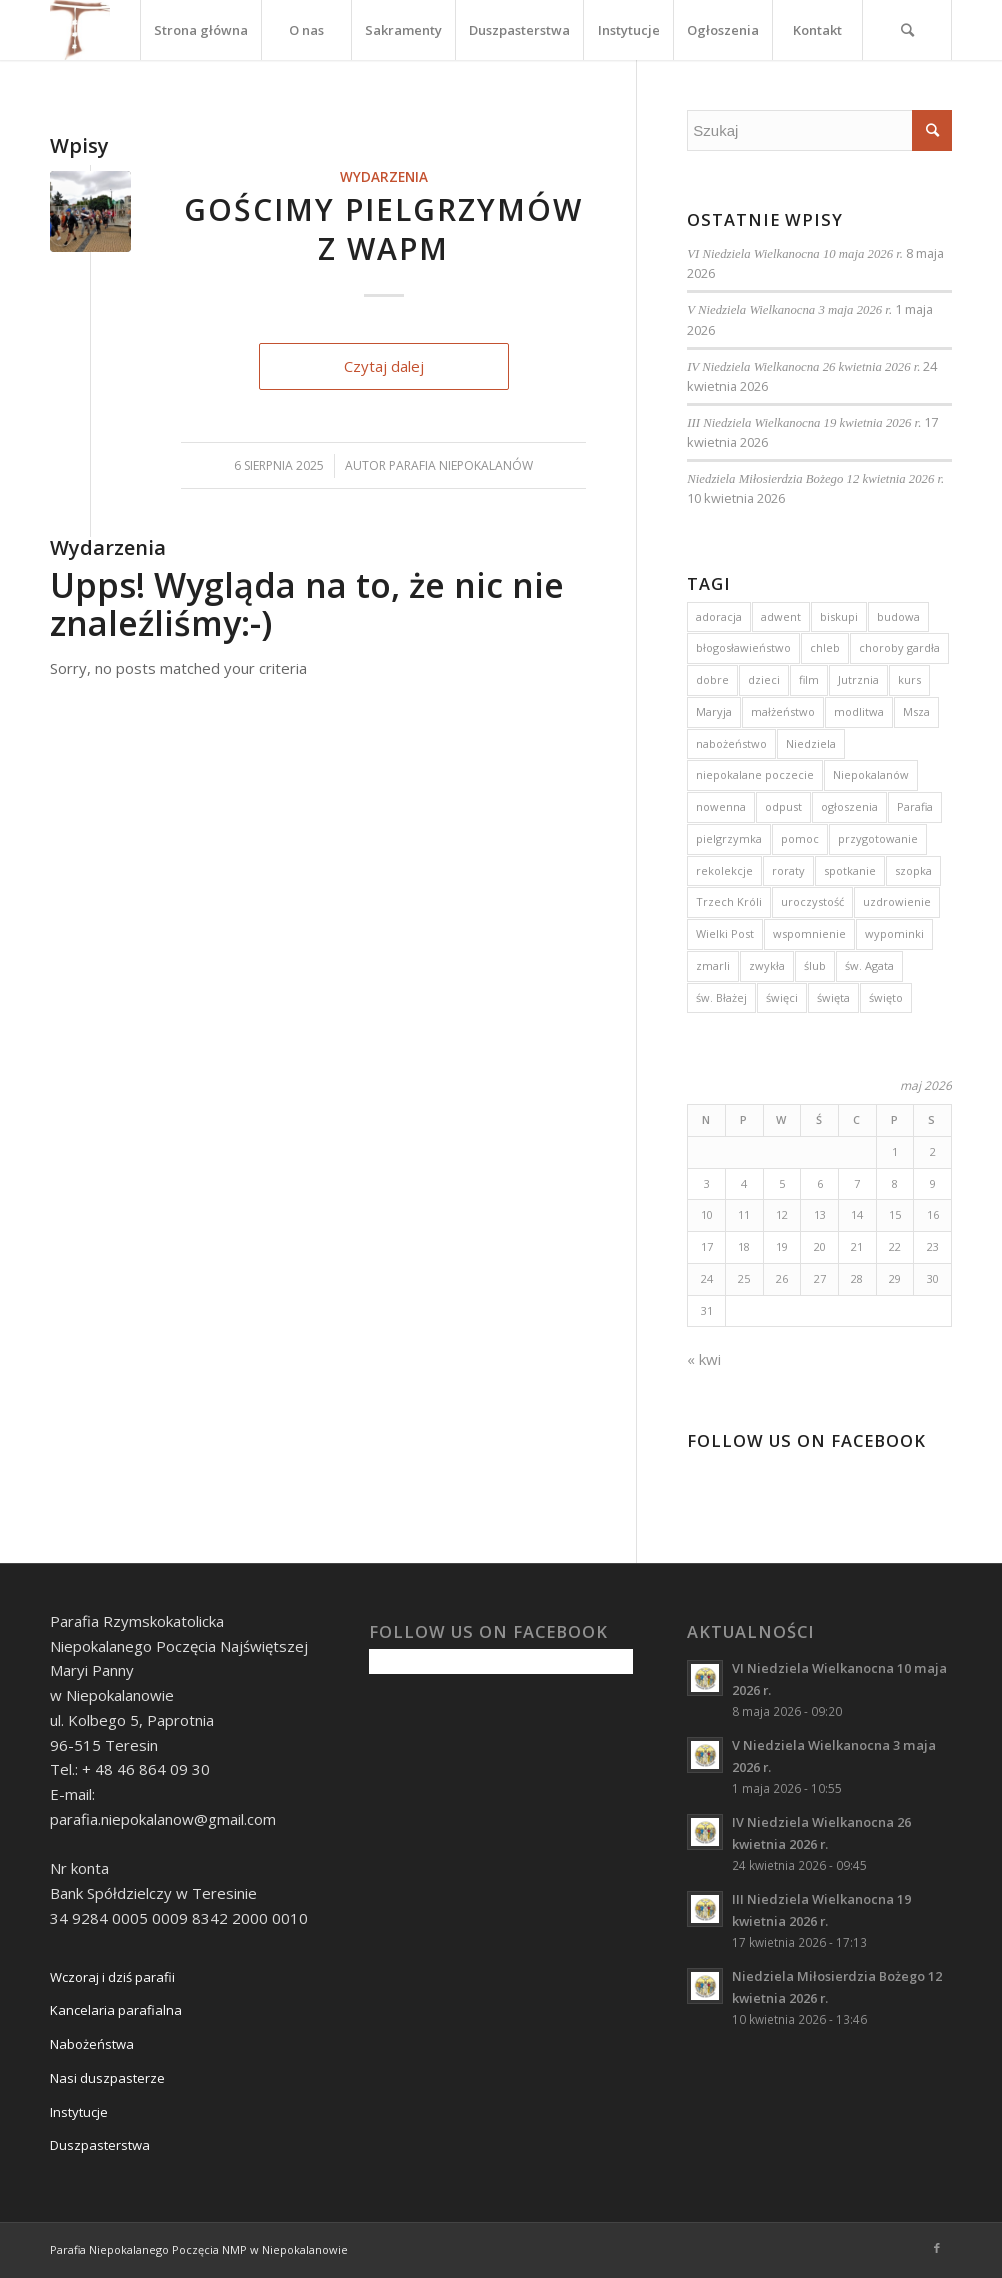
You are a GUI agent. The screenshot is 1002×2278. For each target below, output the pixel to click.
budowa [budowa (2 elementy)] (898, 616)
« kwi (704, 1359)
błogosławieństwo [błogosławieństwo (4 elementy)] (743, 647)
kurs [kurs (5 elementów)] (909, 679)
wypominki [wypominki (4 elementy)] (894, 933)
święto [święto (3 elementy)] (886, 997)
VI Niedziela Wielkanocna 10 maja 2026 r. (795, 254)
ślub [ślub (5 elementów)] (815, 965)
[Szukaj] (907, 30)
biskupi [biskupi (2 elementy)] (839, 616)
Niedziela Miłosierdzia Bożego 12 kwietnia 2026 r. (815, 479)
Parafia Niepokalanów (461, 465)
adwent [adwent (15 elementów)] (781, 616)
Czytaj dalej (384, 366)
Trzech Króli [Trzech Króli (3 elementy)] (729, 901)
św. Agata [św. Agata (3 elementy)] (869, 965)
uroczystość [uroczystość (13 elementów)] (812, 901)
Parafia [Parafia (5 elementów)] (915, 806)
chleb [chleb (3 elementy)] (825, 647)
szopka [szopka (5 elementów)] (913, 870)
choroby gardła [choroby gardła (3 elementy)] (899, 647)
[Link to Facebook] (937, 2248)
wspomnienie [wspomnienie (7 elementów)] (809, 933)
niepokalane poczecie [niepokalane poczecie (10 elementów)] (755, 774)
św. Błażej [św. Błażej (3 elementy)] (721, 997)
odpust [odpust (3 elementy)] (783, 806)
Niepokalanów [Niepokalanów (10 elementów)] (871, 774)
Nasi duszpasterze (107, 2078)
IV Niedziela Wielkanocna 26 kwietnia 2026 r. (803, 367)
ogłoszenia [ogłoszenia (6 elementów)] (849, 806)
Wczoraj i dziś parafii (112, 1977)
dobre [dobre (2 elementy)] (712, 679)
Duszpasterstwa (100, 2145)
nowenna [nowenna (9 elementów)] (721, 806)
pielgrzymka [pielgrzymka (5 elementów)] (729, 838)
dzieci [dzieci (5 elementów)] (764, 679)
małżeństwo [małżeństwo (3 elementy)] (783, 711)
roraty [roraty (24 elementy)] (788, 870)
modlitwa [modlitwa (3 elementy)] (859, 711)
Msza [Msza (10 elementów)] (916, 711)
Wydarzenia (384, 177)
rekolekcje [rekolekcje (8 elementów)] (724, 870)
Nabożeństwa (92, 2044)
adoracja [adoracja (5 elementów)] (719, 616)
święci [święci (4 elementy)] (782, 997)
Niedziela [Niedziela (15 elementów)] (811, 743)
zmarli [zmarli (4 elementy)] (713, 965)
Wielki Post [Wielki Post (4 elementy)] (725, 933)
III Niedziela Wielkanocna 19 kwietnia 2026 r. (804, 423)
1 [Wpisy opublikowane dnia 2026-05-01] (895, 1151)
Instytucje (79, 2112)
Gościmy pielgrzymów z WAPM (383, 229)
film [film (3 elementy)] (809, 679)
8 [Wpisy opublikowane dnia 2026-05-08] (895, 1183)
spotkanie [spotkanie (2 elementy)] (850, 870)
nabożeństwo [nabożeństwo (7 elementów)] (731, 743)
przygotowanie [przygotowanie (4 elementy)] (878, 838)
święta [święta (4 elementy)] (833, 997)
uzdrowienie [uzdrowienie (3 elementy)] (897, 901)
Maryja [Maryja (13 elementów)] (714, 711)
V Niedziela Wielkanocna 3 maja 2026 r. (789, 310)
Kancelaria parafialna (116, 2010)
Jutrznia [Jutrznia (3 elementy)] (858, 679)
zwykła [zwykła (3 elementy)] (767, 965)
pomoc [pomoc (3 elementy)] (800, 838)
